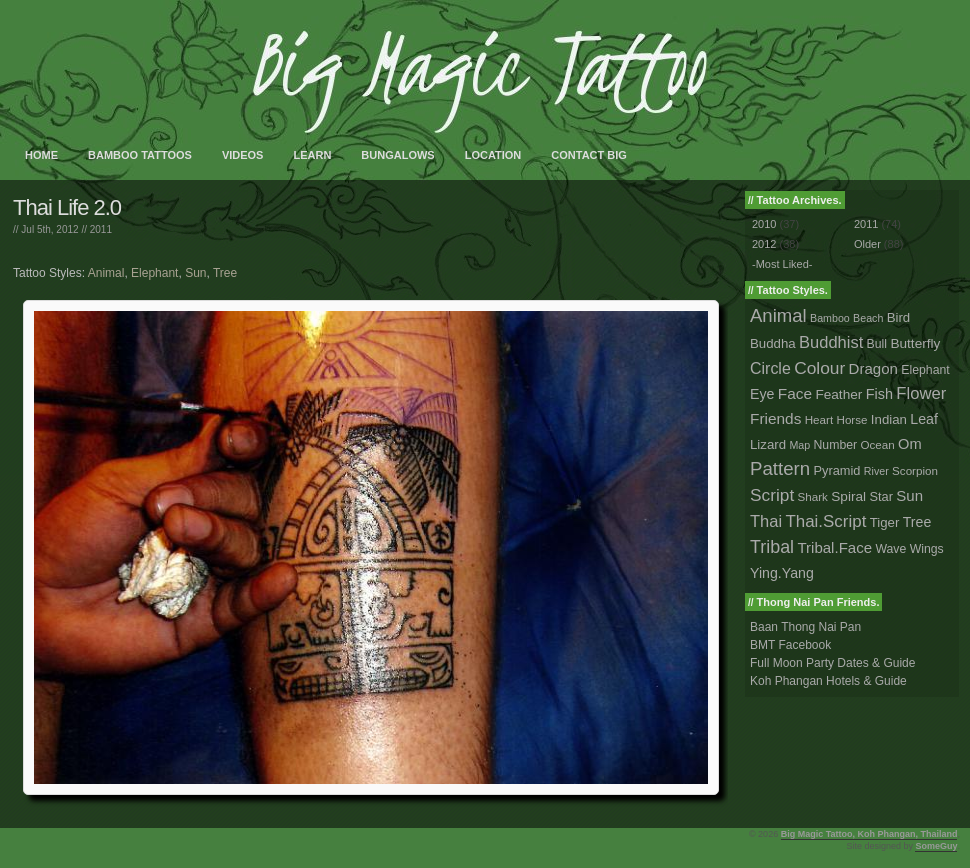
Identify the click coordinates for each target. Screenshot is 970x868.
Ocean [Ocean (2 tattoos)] (877, 444)
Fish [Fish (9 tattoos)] (879, 394)
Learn (312, 155)
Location (493, 155)
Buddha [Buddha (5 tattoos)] (773, 343)
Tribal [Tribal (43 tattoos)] (772, 547)
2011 (101, 229)
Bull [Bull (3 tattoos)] (877, 344)
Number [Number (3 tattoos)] (836, 445)
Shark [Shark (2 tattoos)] (813, 496)
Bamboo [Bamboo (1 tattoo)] (830, 318)
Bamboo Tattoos (140, 155)
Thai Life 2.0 (67, 207)
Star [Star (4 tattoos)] (881, 496)
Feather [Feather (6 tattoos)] (838, 394)
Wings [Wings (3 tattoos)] (927, 549)
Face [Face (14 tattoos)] (795, 393)
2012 (764, 244)
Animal (106, 273)
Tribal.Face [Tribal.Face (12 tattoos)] (834, 547)
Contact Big (589, 155)
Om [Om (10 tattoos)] (910, 444)
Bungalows (397, 155)
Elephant (154, 273)
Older (867, 244)
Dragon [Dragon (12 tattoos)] (873, 368)
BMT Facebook (790, 645)
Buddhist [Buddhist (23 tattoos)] (831, 342)
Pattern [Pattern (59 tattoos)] (780, 468)
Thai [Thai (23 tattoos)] (766, 521)
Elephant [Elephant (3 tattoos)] (925, 370)
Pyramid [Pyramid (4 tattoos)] (837, 470)
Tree (225, 273)
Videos (243, 155)
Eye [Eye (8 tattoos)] (762, 394)
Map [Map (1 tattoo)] (799, 445)
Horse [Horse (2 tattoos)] (852, 419)
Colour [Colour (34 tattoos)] (819, 368)
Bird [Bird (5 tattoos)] (899, 317)
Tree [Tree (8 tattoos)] (917, 522)
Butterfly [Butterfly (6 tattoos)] (915, 343)
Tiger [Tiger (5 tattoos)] (885, 522)
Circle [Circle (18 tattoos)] (770, 368)
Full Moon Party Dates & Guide (832, 663)
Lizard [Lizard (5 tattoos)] (768, 444)
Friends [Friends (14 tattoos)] (775, 418)
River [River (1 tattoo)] (876, 471)
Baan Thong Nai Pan (805, 627)
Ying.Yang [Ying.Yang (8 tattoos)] (782, 573)
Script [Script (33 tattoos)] (772, 495)
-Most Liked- (782, 264)
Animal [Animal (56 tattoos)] (778, 315)
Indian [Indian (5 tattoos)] (889, 419)
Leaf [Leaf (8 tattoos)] (924, 419)
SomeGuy (936, 846)
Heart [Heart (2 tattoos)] (819, 419)
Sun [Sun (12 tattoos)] (909, 495)
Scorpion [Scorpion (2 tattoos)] (915, 470)
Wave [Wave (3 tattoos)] (890, 549)
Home (41, 155)
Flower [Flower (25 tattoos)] (921, 393)
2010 (764, 224)
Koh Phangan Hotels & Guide (828, 681)
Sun (195, 273)
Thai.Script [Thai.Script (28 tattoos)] (825, 521)
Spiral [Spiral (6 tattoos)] (848, 496)
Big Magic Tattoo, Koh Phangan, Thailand (869, 834)
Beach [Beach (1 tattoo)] (868, 318)
